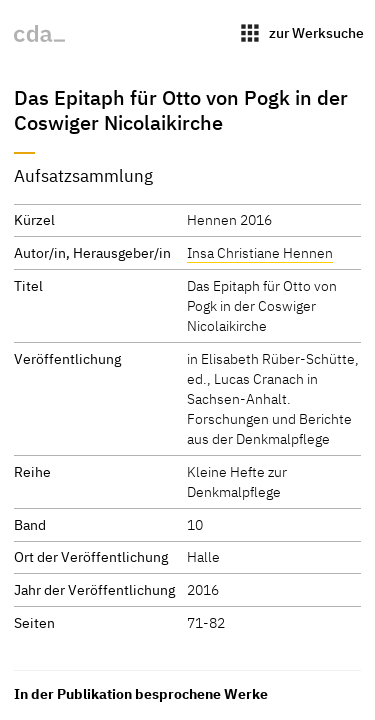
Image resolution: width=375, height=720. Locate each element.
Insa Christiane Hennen (260, 252)
